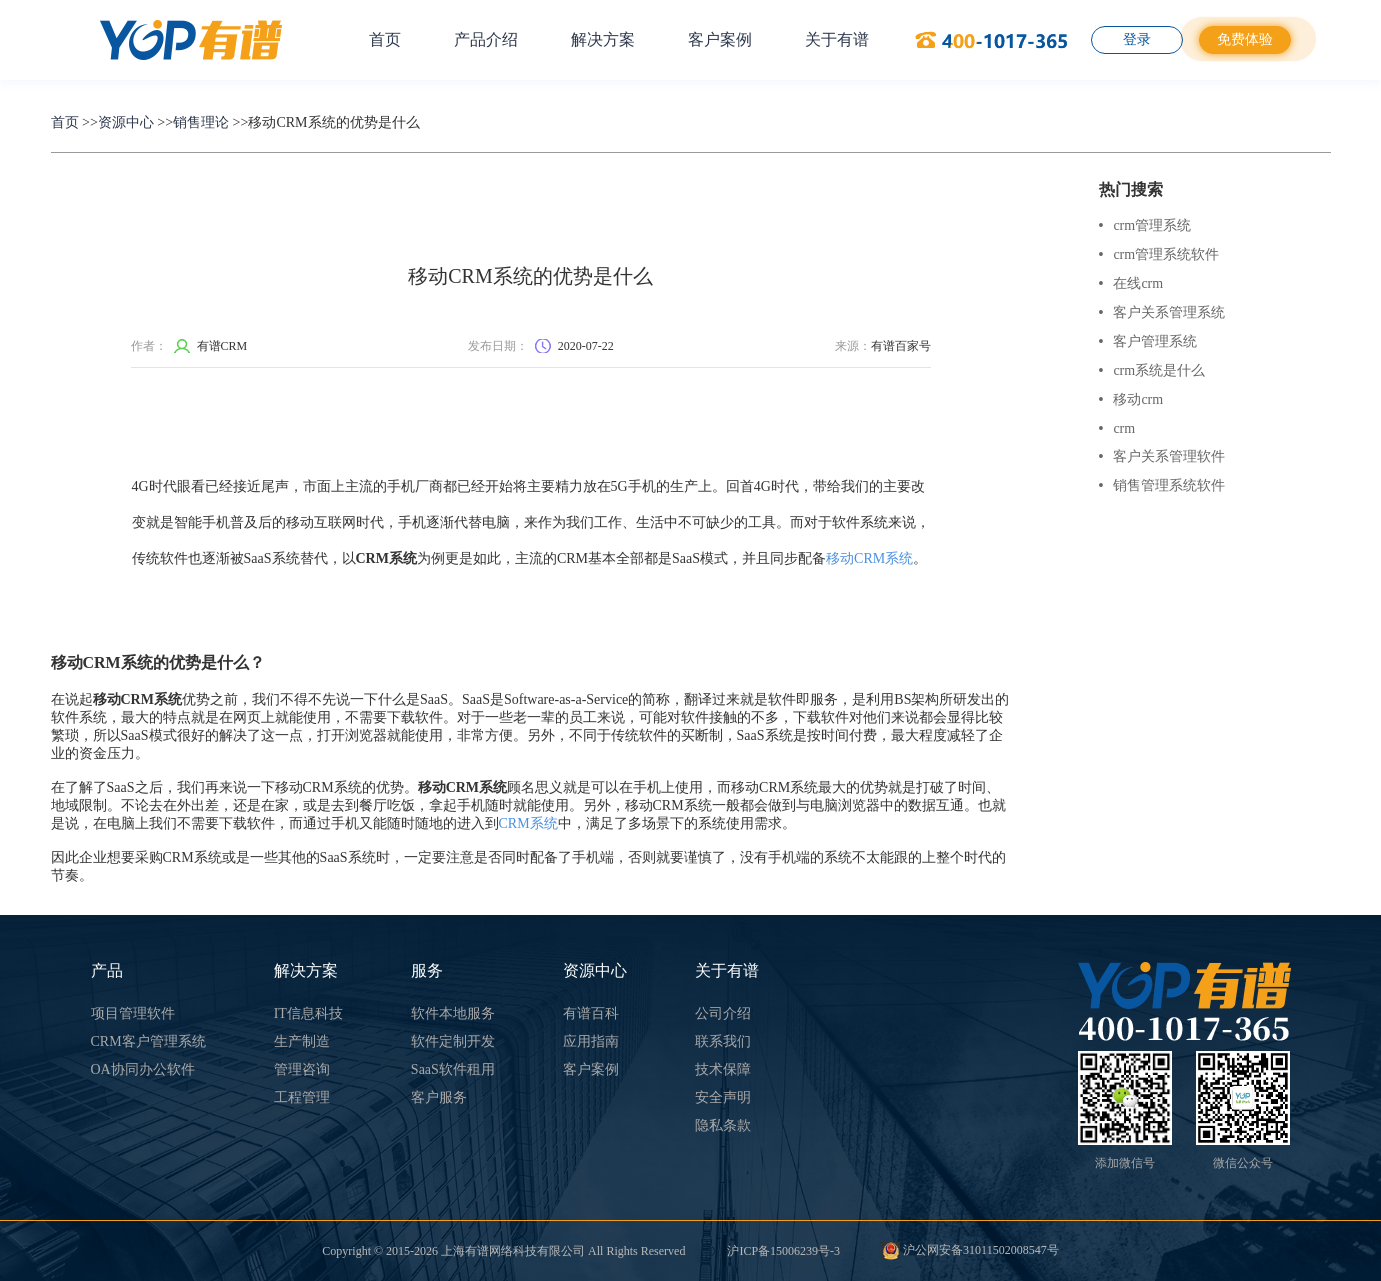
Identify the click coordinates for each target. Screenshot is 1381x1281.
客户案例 (720, 39)
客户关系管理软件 (1162, 456)
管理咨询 (302, 1069)
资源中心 (126, 122)
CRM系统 (528, 823)
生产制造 (302, 1041)
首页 (385, 39)
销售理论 (201, 122)
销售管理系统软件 (1162, 485)
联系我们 (723, 1041)
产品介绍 (486, 39)
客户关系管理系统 (1162, 312)
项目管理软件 (133, 1013)
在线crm (1131, 283)
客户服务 (439, 1097)
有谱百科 (591, 1013)
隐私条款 (723, 1125)
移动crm (1131, 399)
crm (1117, 428)
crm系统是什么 (1152, 370)
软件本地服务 (453, 1013)
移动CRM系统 (869, 558)
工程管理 (302, 1097)
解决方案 (603, 39)
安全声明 (723, 1097)
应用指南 (591, 1041)
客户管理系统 (1148, 341)
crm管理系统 (1145, 225)
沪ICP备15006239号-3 (783, 1251)
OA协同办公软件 (143, 1069)
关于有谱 (837, 39)
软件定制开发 (453, 1041)
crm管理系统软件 (1159, 254)
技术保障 (723, 1069)
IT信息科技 (308, 1013)
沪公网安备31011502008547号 (970, 1250)
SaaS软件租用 (453, 1069)
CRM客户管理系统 (148, 1041)
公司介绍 (723, 1013)
